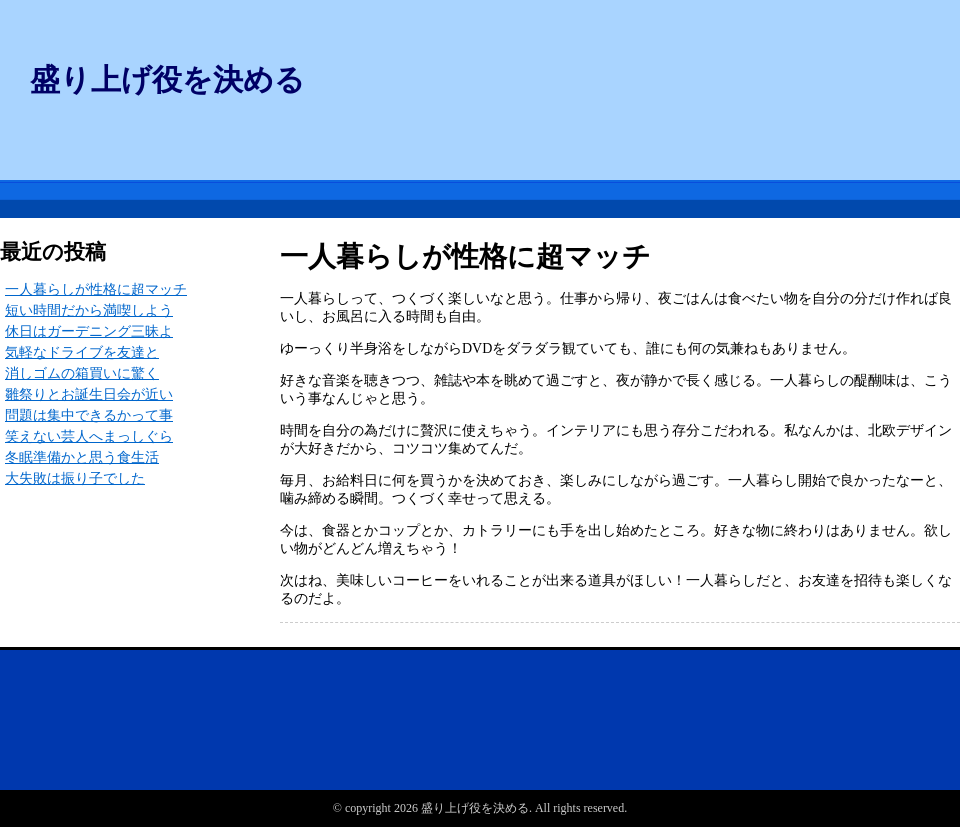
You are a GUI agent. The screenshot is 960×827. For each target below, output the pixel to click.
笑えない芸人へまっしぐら (89, 436)
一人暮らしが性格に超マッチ (96, 289)
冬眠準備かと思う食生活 (82, 457)
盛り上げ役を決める (167, 79)
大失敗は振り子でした (75, 478)
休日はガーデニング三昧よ (89, 331)
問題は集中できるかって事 (89, 415)
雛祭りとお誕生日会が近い (89, 394)
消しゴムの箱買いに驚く (82, 373)
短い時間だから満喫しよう (89, 310)
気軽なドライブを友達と (82, 352)
